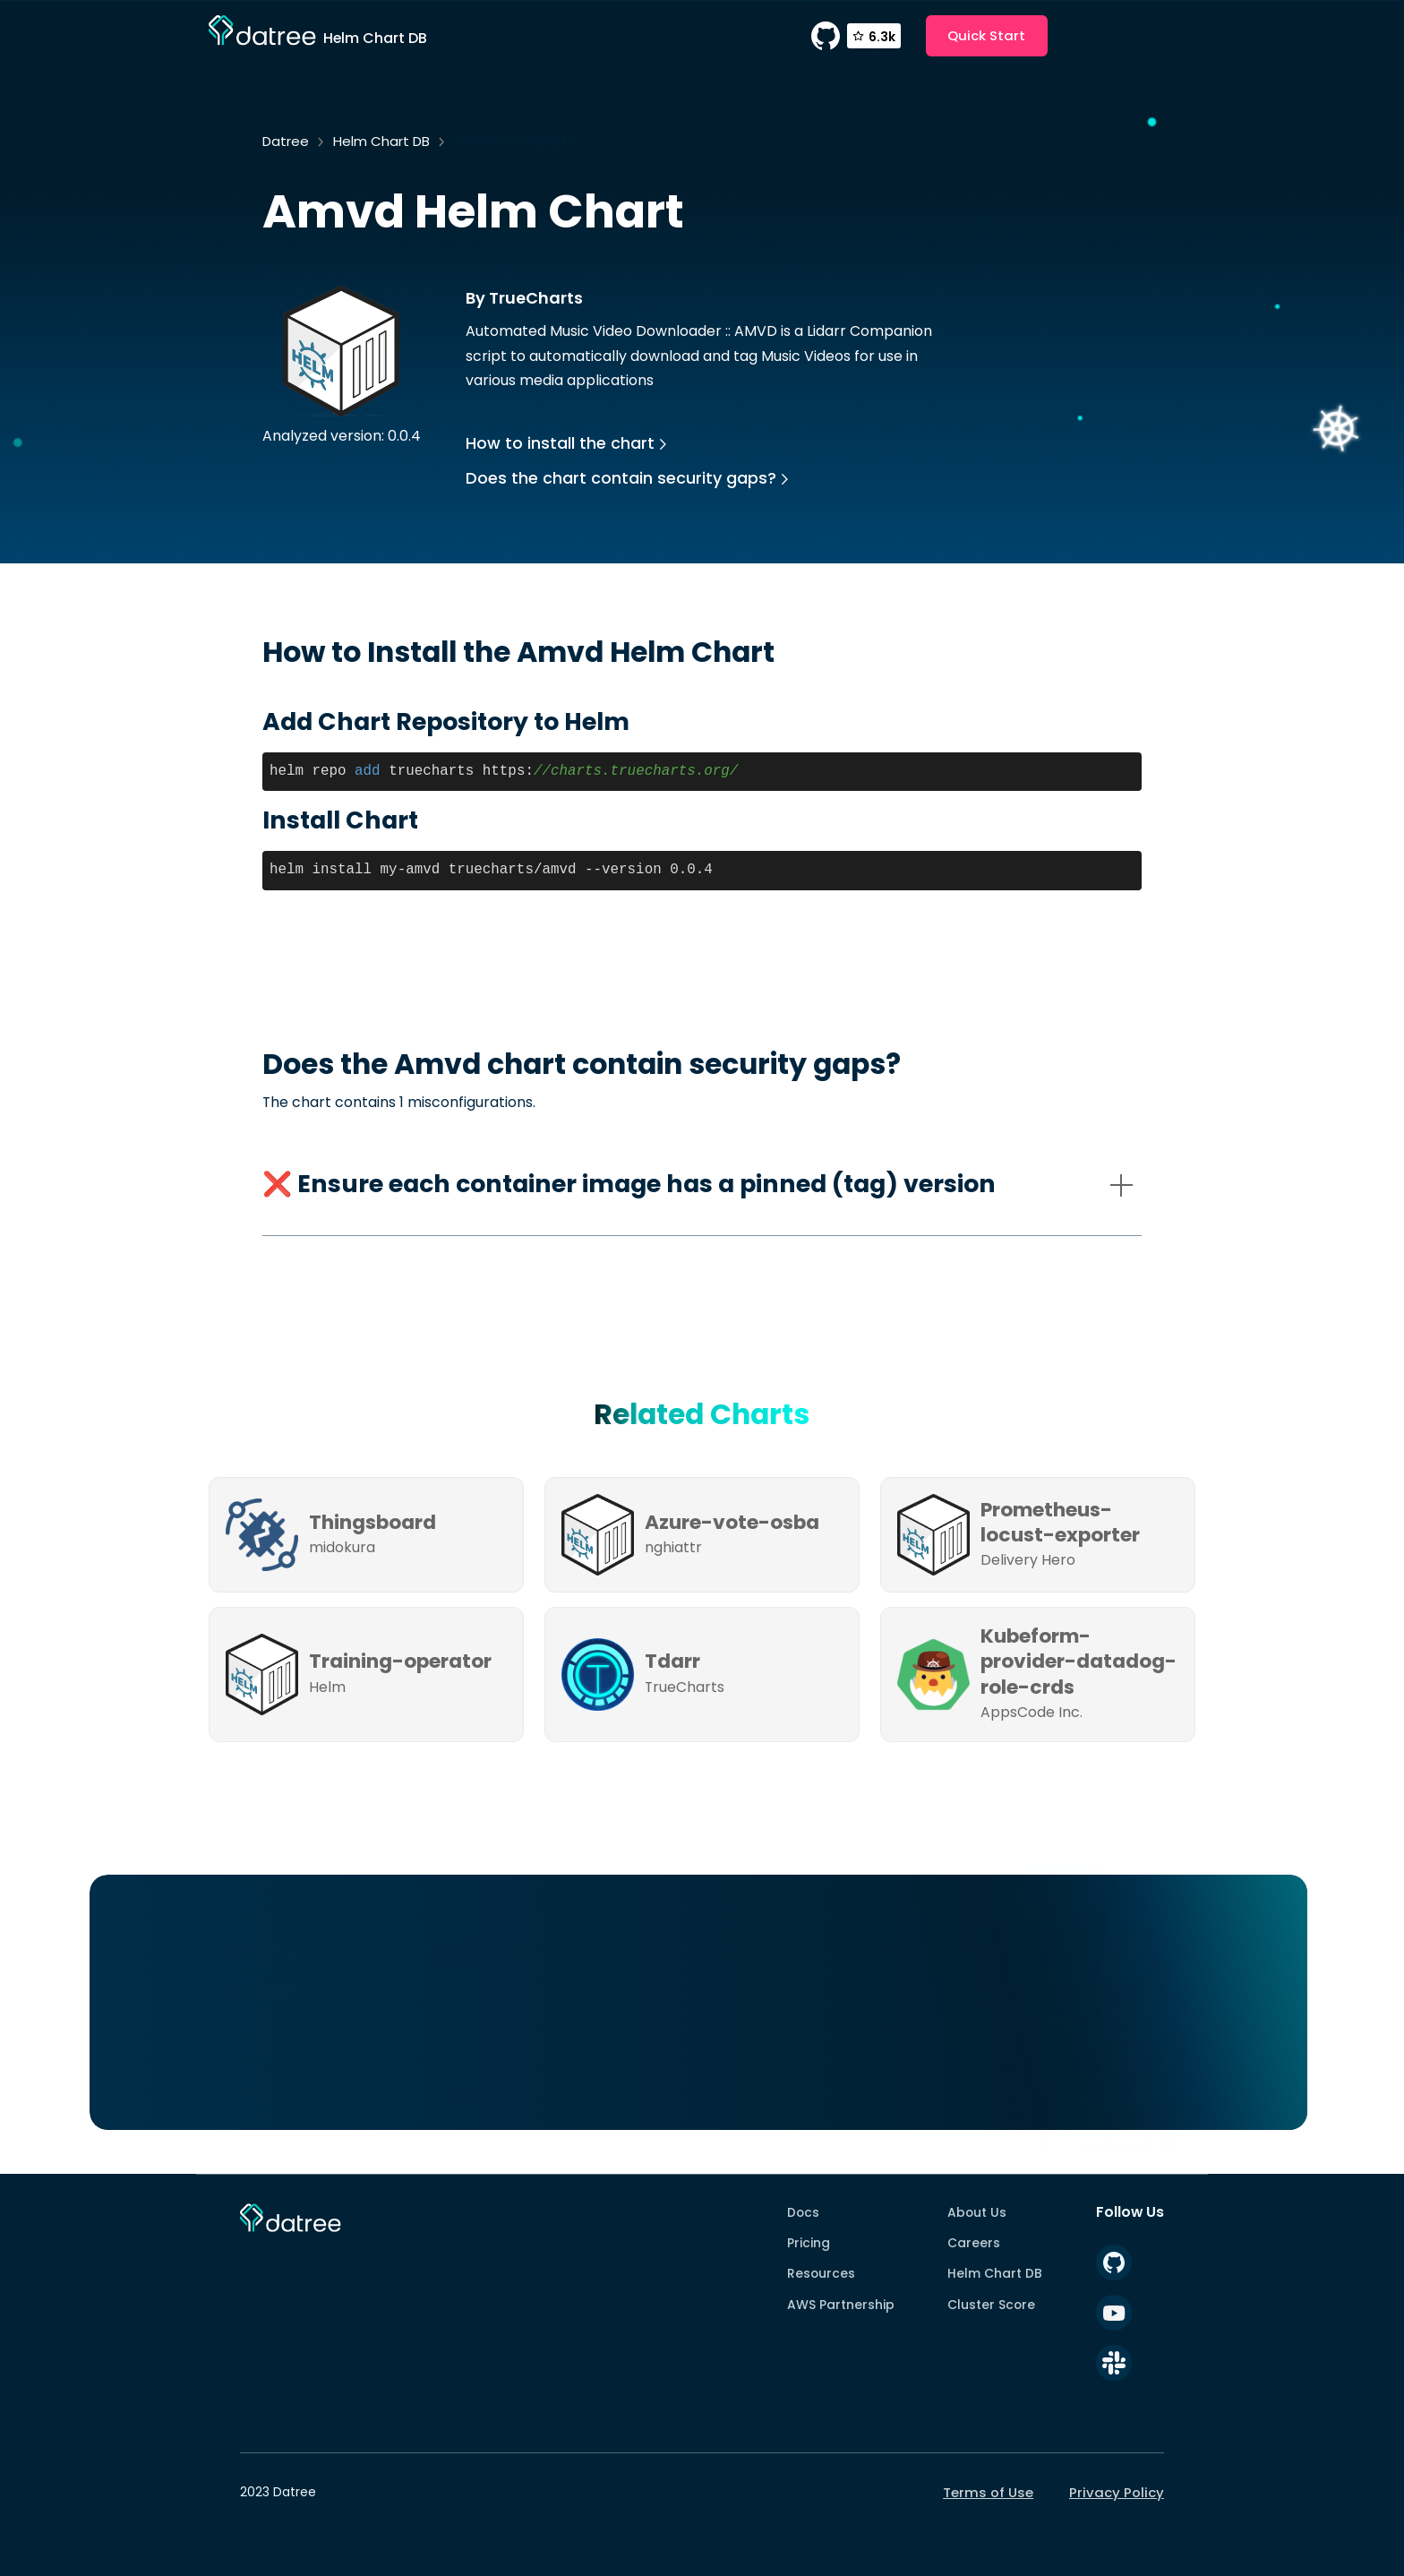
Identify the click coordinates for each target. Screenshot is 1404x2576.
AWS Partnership (841, 2305)
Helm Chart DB (381, 141)
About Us (976, 2212)
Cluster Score (991, 2305)
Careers (973, 2243)
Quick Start (986, 35)
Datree (285, 141)
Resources (821, 2273)
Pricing (808, 2243)
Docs (803, 2212)
